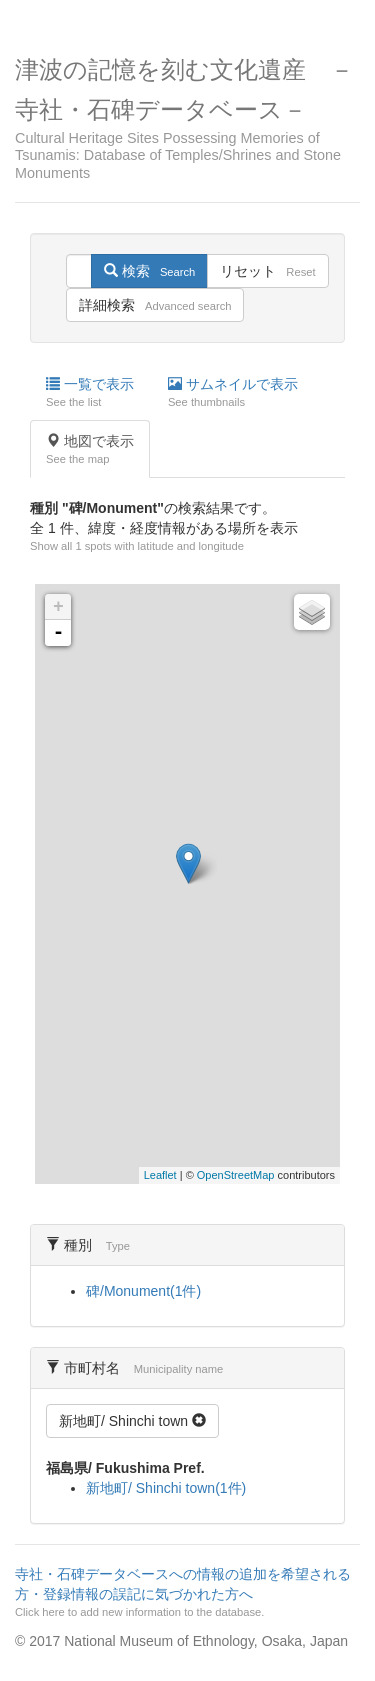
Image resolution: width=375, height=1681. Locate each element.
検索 (149, 271)
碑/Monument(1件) (143, 1291)
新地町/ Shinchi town (132, 1421)
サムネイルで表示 (233, 393)
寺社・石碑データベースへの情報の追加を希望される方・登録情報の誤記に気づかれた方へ (185, 1593)
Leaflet (160, 1175)
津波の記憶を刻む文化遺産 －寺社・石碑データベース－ (187, 119)
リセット (267, 271)
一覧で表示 (90, 393)
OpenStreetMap (236, 1175)
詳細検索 (155, 305)
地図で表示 (90, 450)
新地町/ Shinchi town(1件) (166, 1488)
